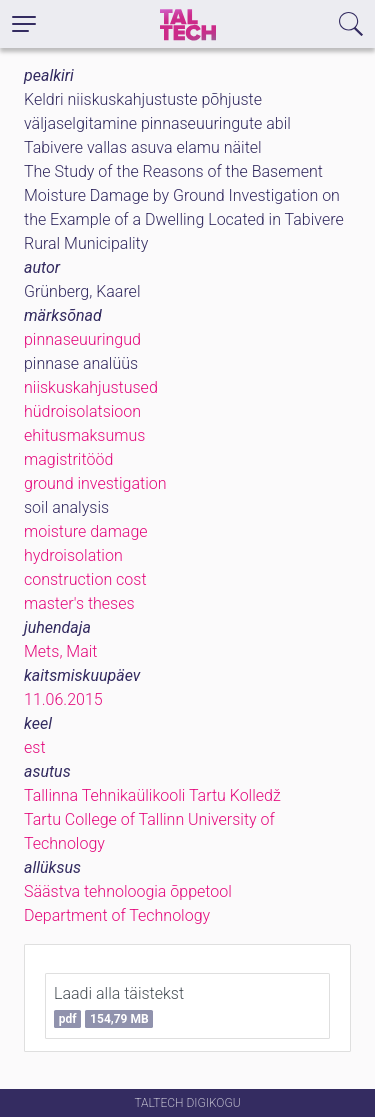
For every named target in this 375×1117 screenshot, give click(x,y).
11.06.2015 (63, 699)
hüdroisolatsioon (82, 411)
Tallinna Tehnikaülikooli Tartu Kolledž (152, 795)
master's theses (79, 603)
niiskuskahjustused (91, 387)
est (35, 747)
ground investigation (95, 483)
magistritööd (68, 459)
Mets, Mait (61, 651)
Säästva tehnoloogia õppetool (128, 891)
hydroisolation (73, 555)
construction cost (85, 579)
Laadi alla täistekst (119, 1006)
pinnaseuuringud (82, 339)
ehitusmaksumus (84, 435)
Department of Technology (117, 915)
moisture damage (86, 531)
